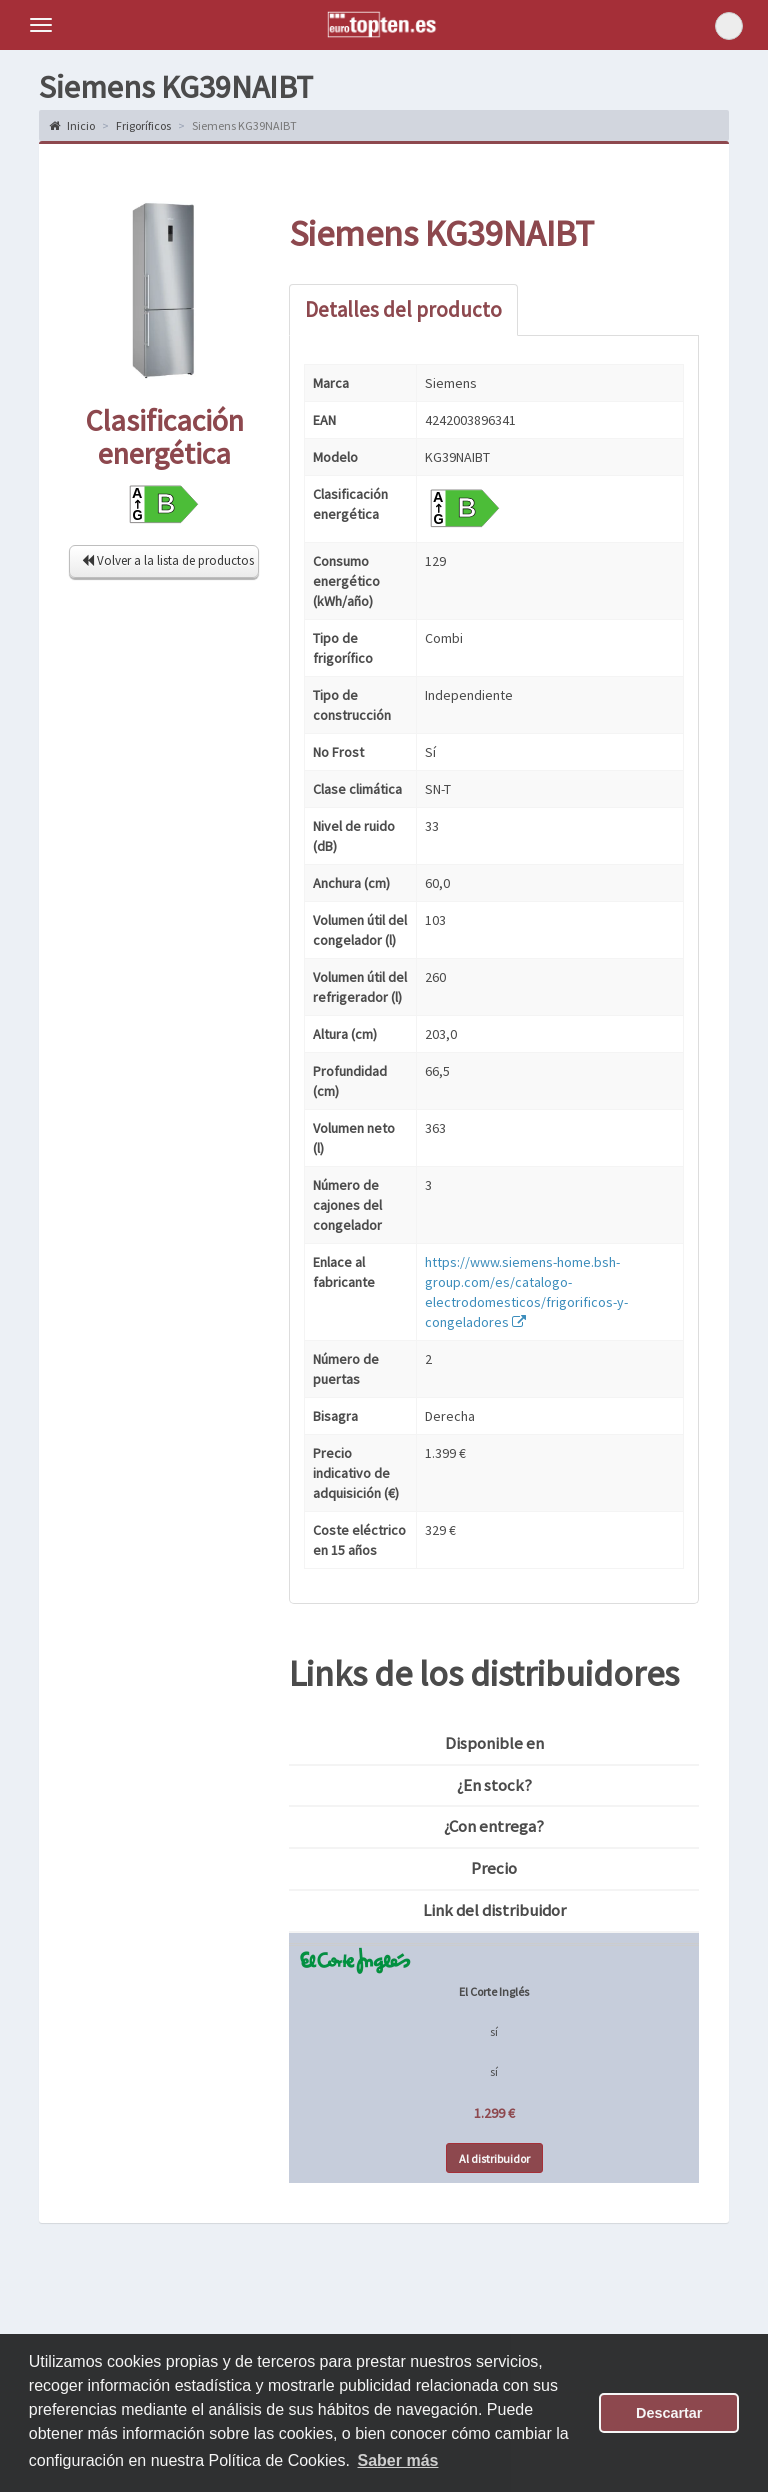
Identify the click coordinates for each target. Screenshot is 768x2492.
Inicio (72, 125)
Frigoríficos (143, 125)
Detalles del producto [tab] (403, 309)
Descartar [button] (669, 2413)
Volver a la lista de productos (168, 560)
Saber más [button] (398, 2460)
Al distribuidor (494, 2158)
